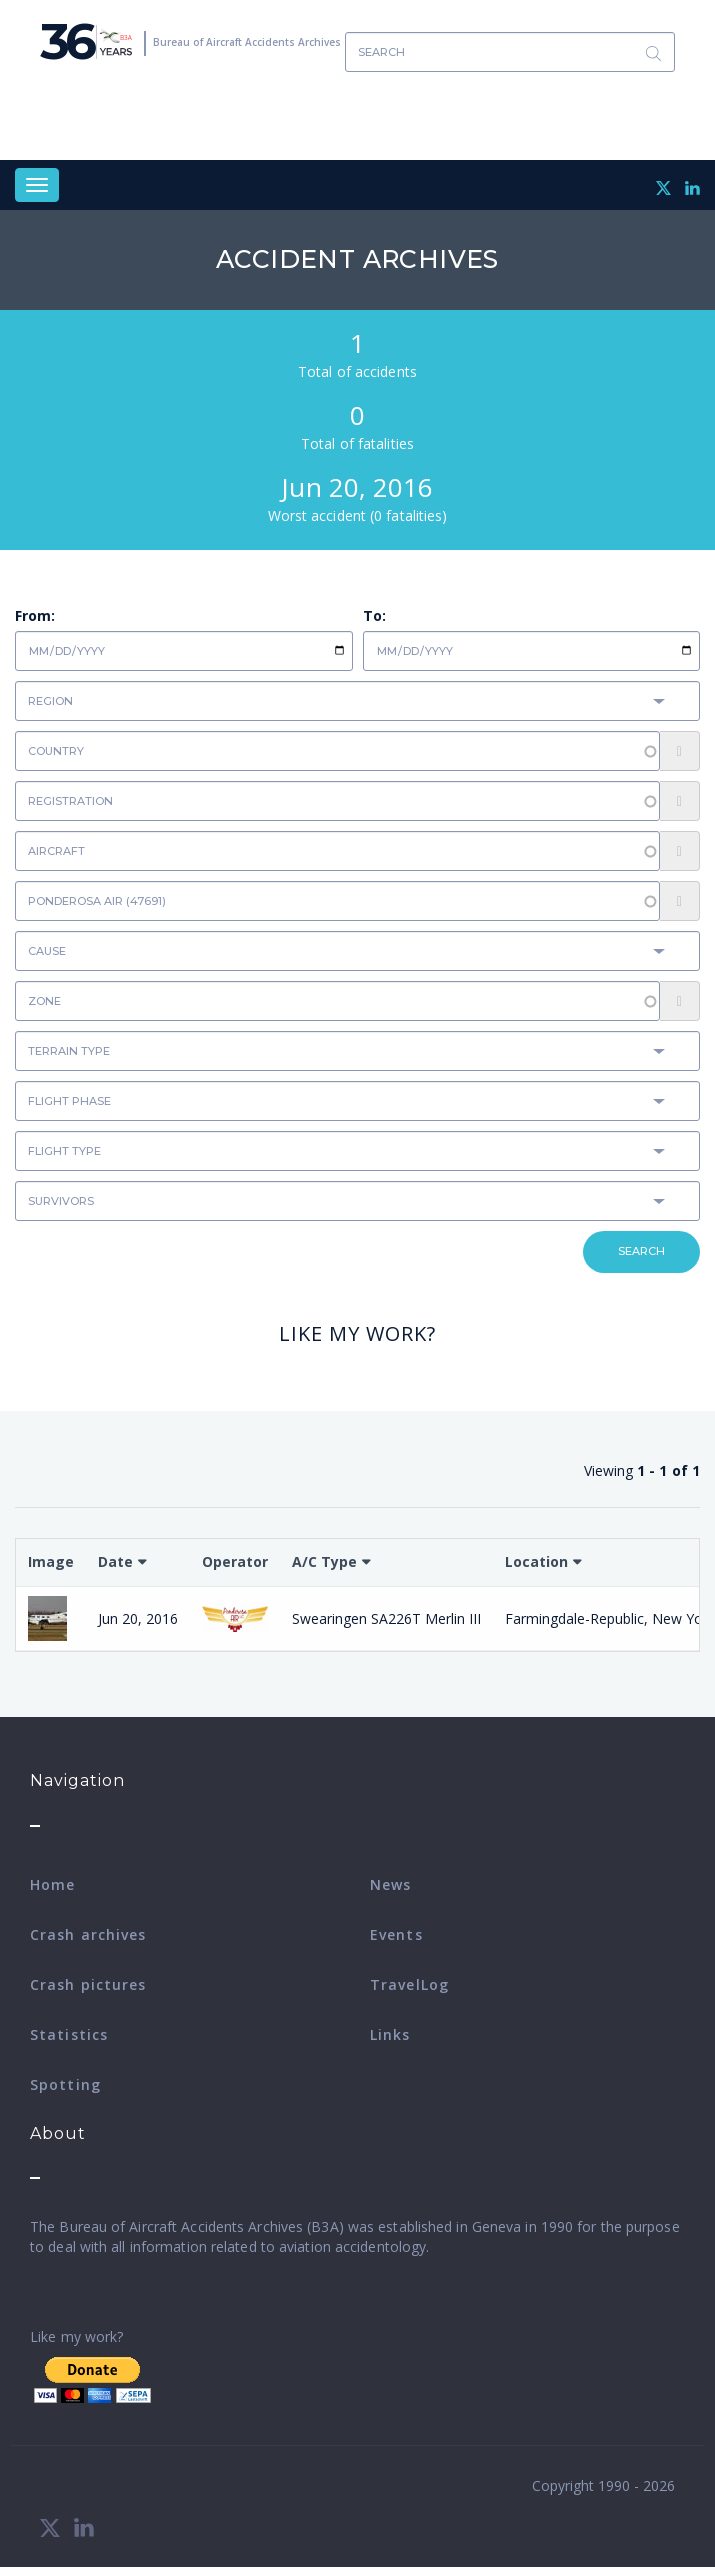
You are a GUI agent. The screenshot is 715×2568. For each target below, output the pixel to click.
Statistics (69, 2034)
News (390, 1884)
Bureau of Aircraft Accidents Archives (247, 42)
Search (653, 52)
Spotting (65, 2084)
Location (536, 1561)
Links (390, 2034)
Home (52, 1884)
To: (374, 615)
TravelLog (409, 1984)
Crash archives (88, 1934)
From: (35, 615)
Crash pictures (88, 1984)
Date (115, 1561)
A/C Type (324, 1561)
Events (396, 1934)
